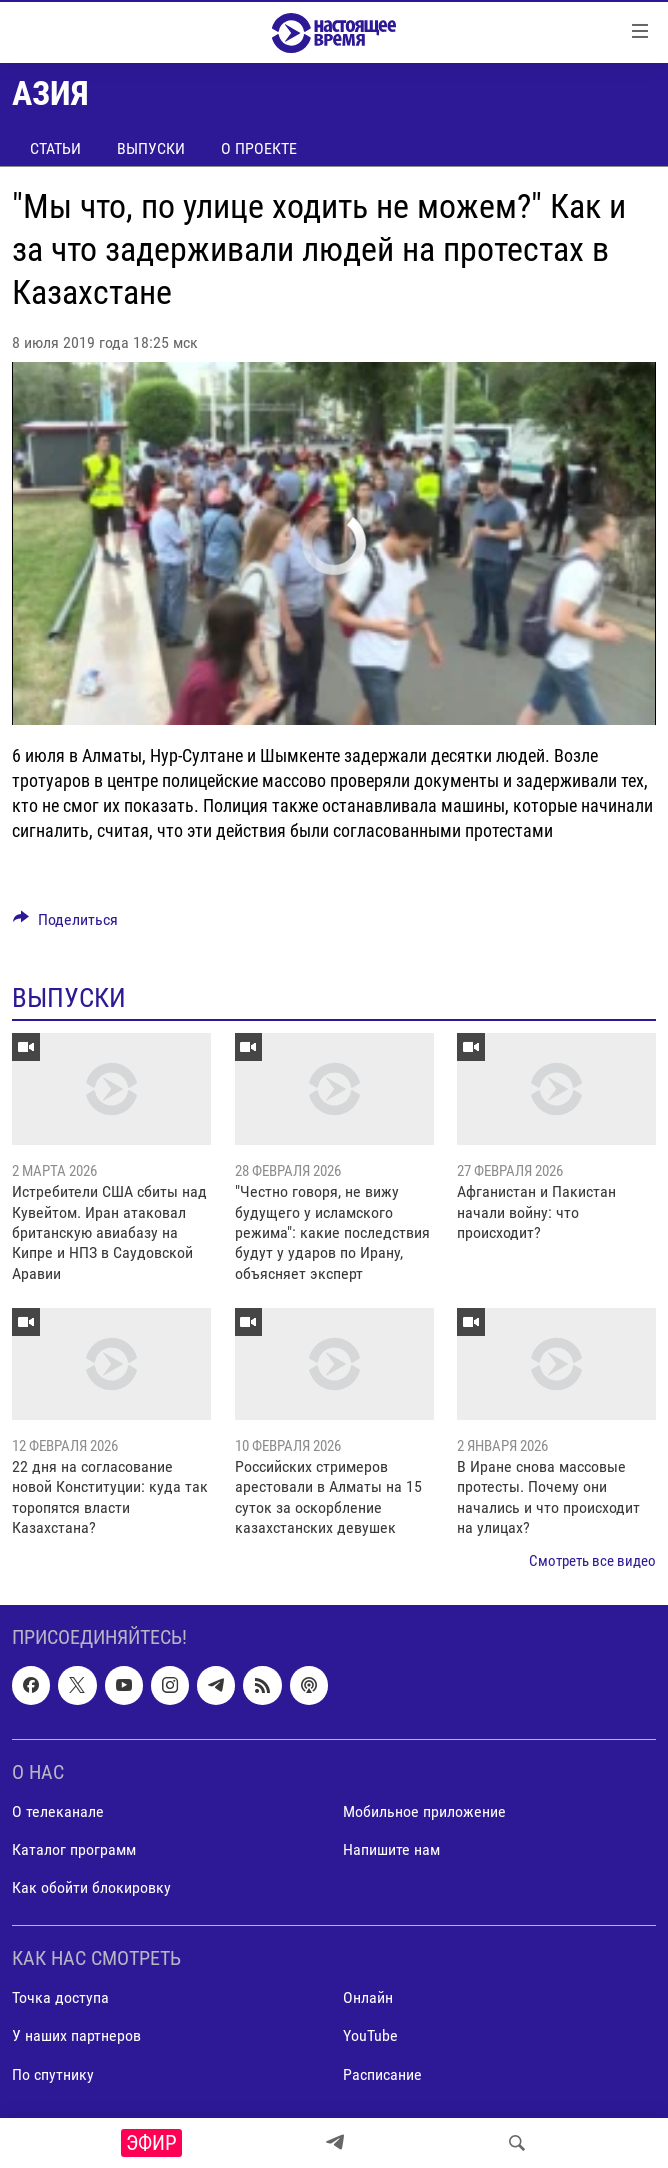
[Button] (65, 924)
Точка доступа (60, 1997)
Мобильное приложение (424, 1811)
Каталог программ (74, 1849)
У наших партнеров (76, 2036)
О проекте (259, 148)
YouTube (370, 2036)
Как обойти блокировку (91, 1887)
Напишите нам (391, 1849)
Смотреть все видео (592, 1561)
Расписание (382, 2074)
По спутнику (53, 2074)
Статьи (55, 148)
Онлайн (368, 1997)
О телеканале (58, 1811)
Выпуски (151, 148)
